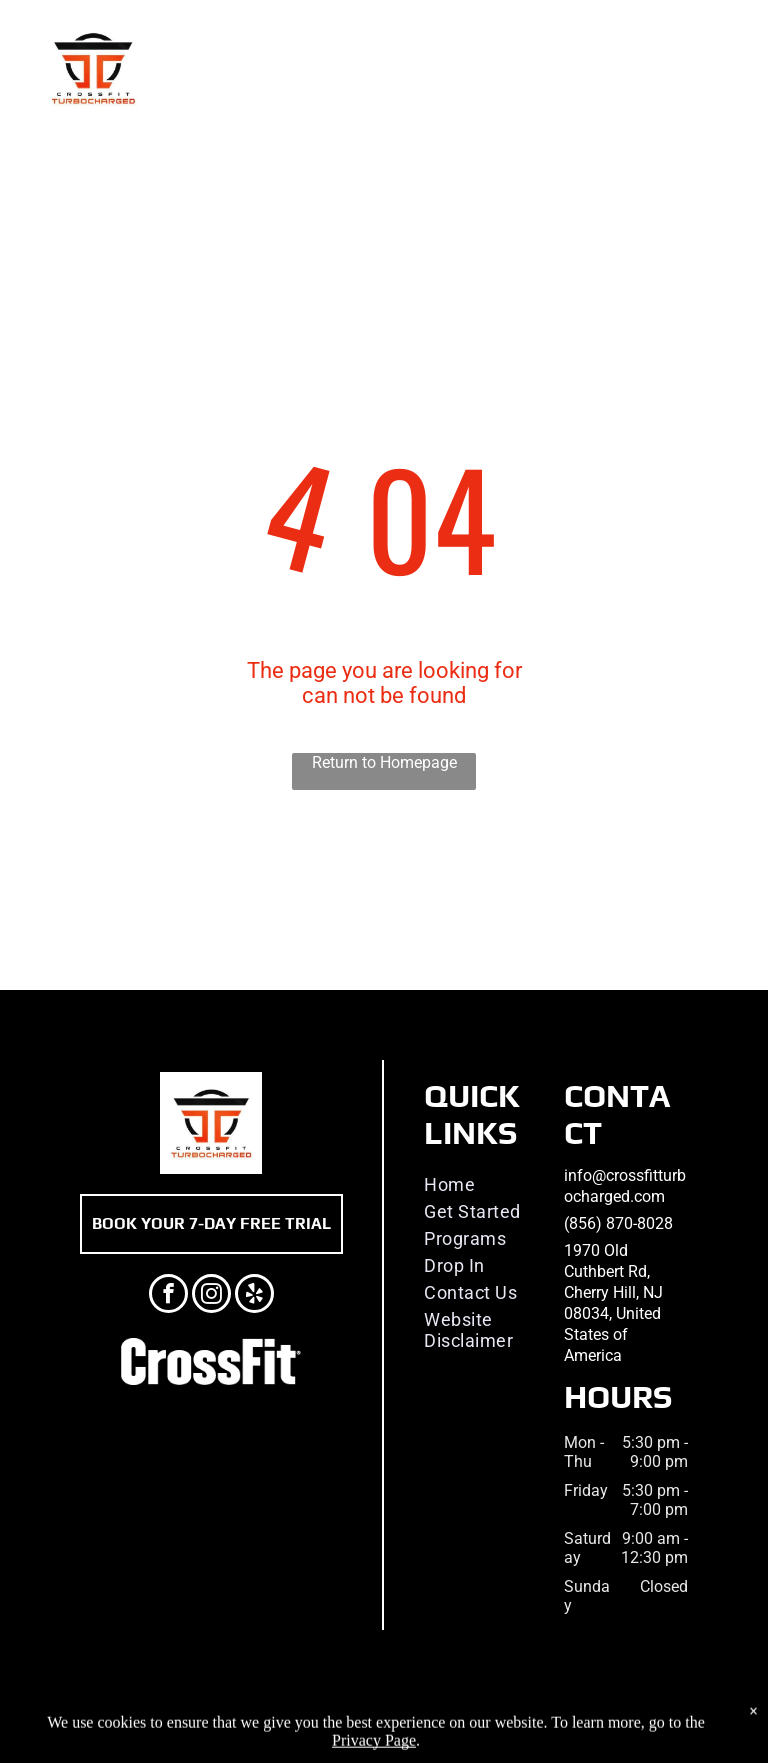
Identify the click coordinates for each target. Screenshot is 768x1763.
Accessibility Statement (481, 1717)
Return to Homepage (384, 762)
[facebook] (168, 1296)
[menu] (724, 68)
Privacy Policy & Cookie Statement (316, 1717)
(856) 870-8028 (618, 1223)
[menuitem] (488, 1184)
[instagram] (211, 1296)
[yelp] (254, 1296)
